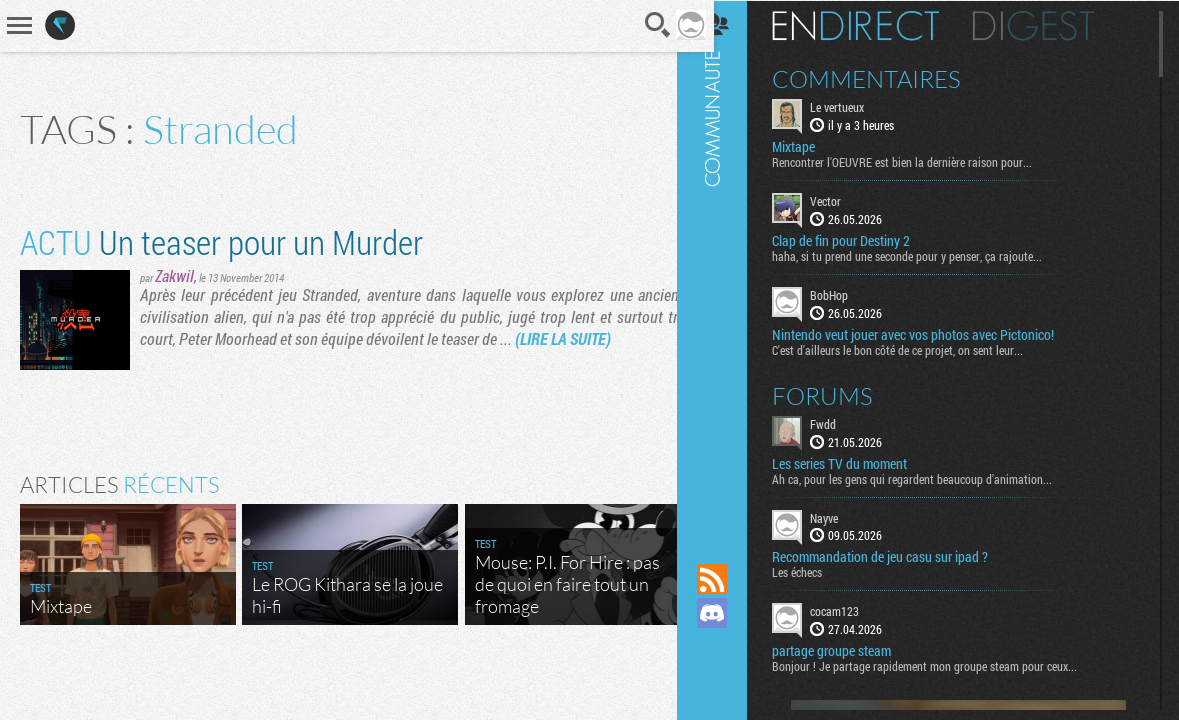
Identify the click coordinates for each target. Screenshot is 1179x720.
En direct (877, 25)
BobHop (851, 294)
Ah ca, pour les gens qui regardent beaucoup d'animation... (934, 477)
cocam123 (856, 610)
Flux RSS (734, 579)
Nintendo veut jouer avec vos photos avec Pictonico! (935, 333)
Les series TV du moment (861, 462)
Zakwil (174, 275)
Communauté (734, 262)
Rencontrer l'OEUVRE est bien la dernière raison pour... (924, 161)
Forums (844, 394)
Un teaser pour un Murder (221, 241)
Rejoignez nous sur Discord (734, 613)
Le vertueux (859, 106)
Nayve (846, 516)
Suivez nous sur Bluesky (734, 681)
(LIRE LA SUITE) (563, 338)
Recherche (643, 25)
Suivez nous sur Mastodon (734, 647)
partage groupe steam (853, 650)
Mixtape (815, 146)
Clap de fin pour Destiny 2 (863, 240)
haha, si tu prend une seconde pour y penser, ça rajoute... (929, 255)
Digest (1055, 25)
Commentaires (888, 78)
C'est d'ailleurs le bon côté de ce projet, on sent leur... (919, 348)
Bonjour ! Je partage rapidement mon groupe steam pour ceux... (946, 665)
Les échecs (819, 571)
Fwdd (845, 422)
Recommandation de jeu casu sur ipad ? (902, 556)
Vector (847, 200)
